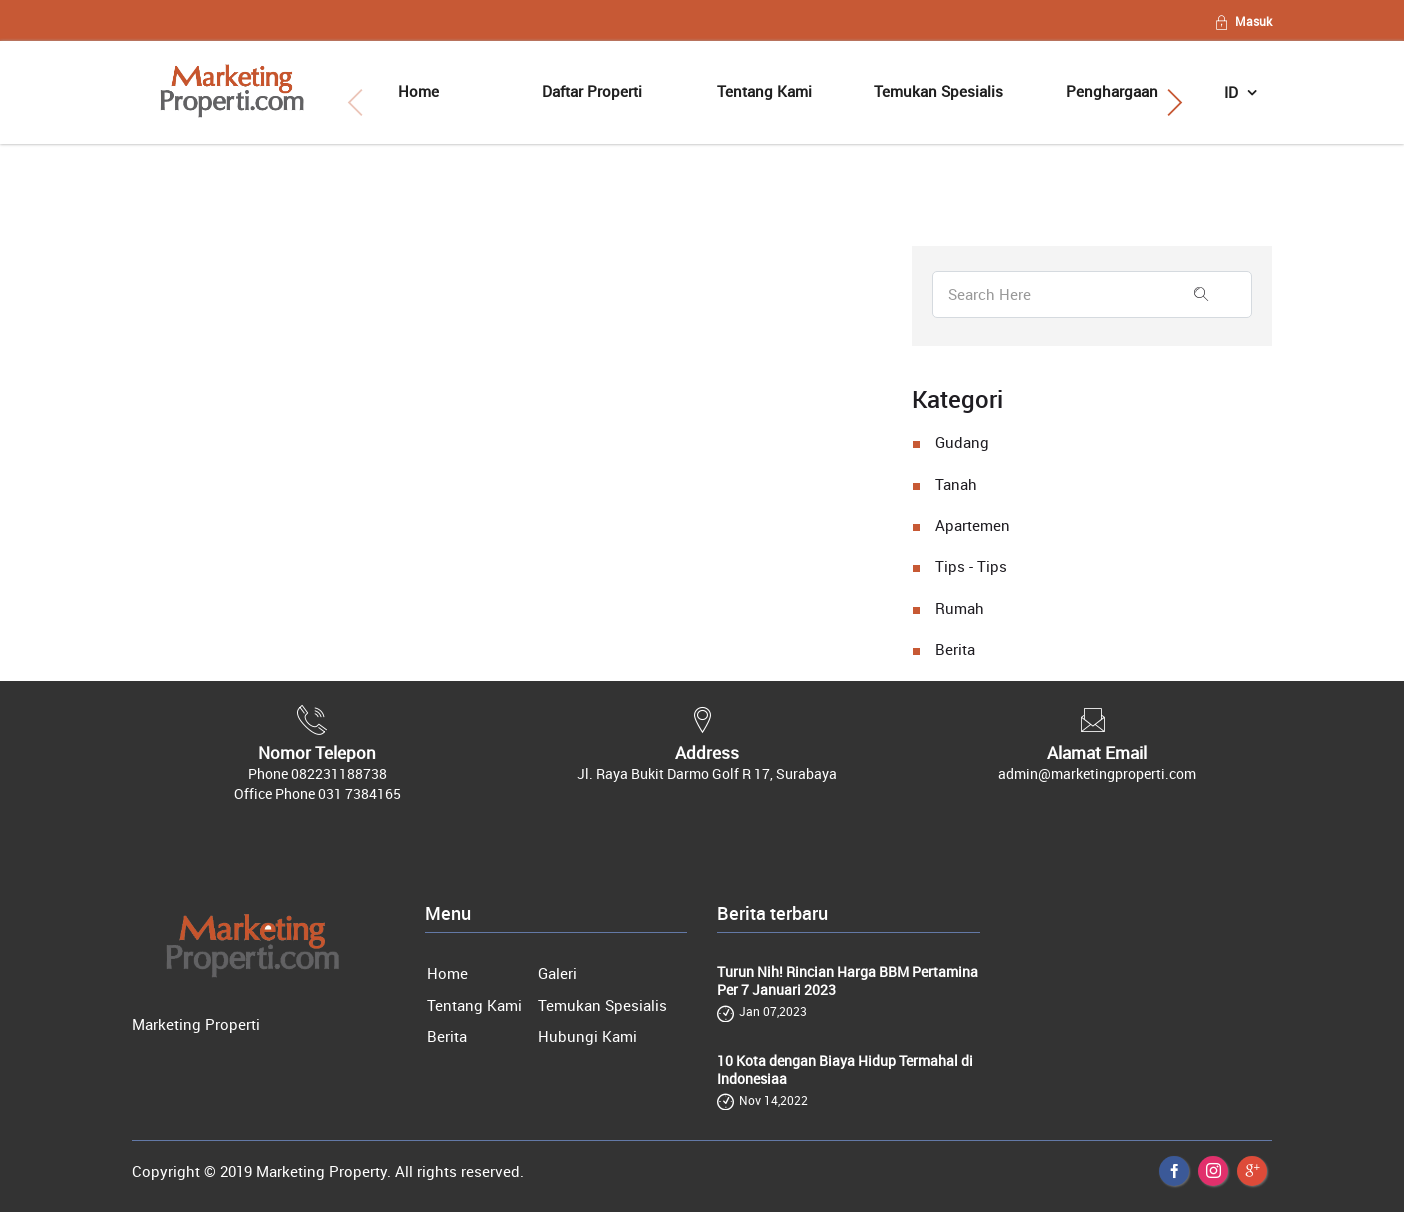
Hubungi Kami (587, 1036)
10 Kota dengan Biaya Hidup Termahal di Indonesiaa (845, 1070)
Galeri (557, 973)
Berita (955, 649)
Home (418, 91)
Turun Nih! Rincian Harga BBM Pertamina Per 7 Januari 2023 (847, 981)
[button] (1174, 103)
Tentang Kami (764, 91)
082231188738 (339, 773)
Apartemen (972, 525)
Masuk (1242, 21)
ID (1233, 92)
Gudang (962, 442)
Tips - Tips (971, 566)
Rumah (959, 608)
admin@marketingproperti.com (1097, 773)
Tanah (956, 484)
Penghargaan (1112, 91)
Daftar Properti (592, 91)
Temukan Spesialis (938, 91)
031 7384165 (359, 793)
